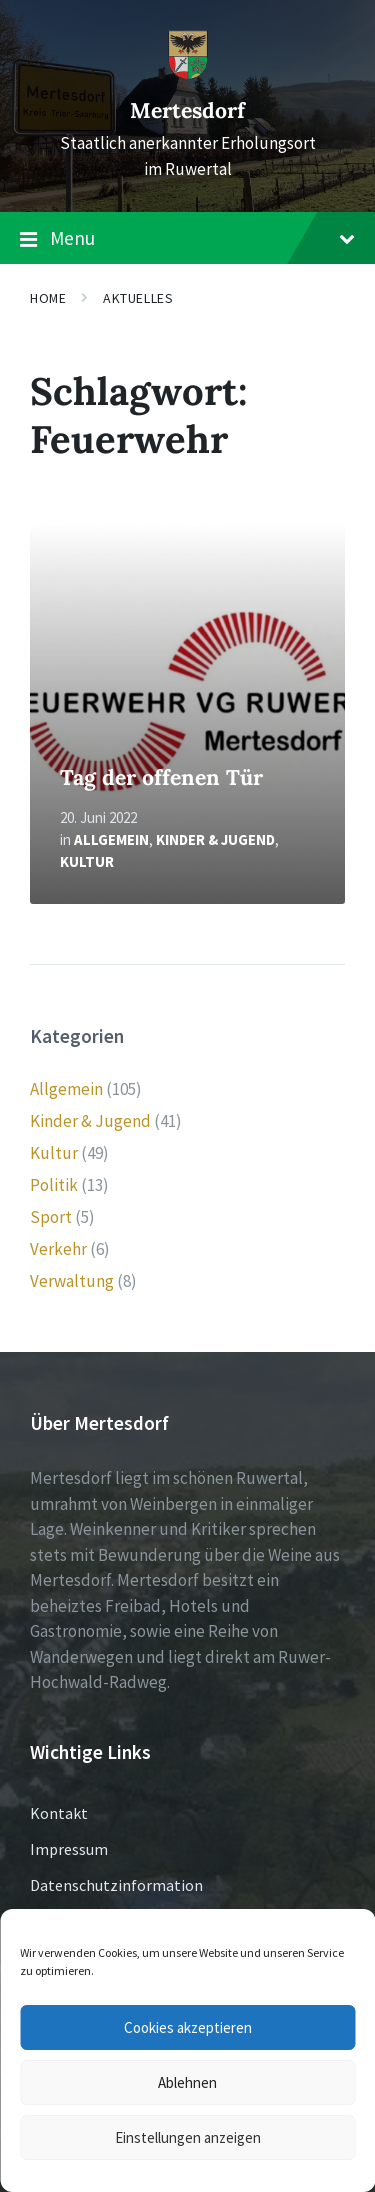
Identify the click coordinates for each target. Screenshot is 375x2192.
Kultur (87, 861)
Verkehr (58, 1249)
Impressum (69, 1849)
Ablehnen (187, 2082)
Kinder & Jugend (215, 839)
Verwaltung (72, 1281)
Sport (51, 1217)
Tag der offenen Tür (161, 777)
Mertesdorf (187, 110)
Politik (54, 1185)
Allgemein (111, 839)
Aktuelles (138, 298)
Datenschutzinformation (116, 1885)
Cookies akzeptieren (188, 2027)
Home (48, 298)
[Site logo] (188, 74)
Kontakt (59, 1813)
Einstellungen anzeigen (188, 2137)
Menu (187, 239)
